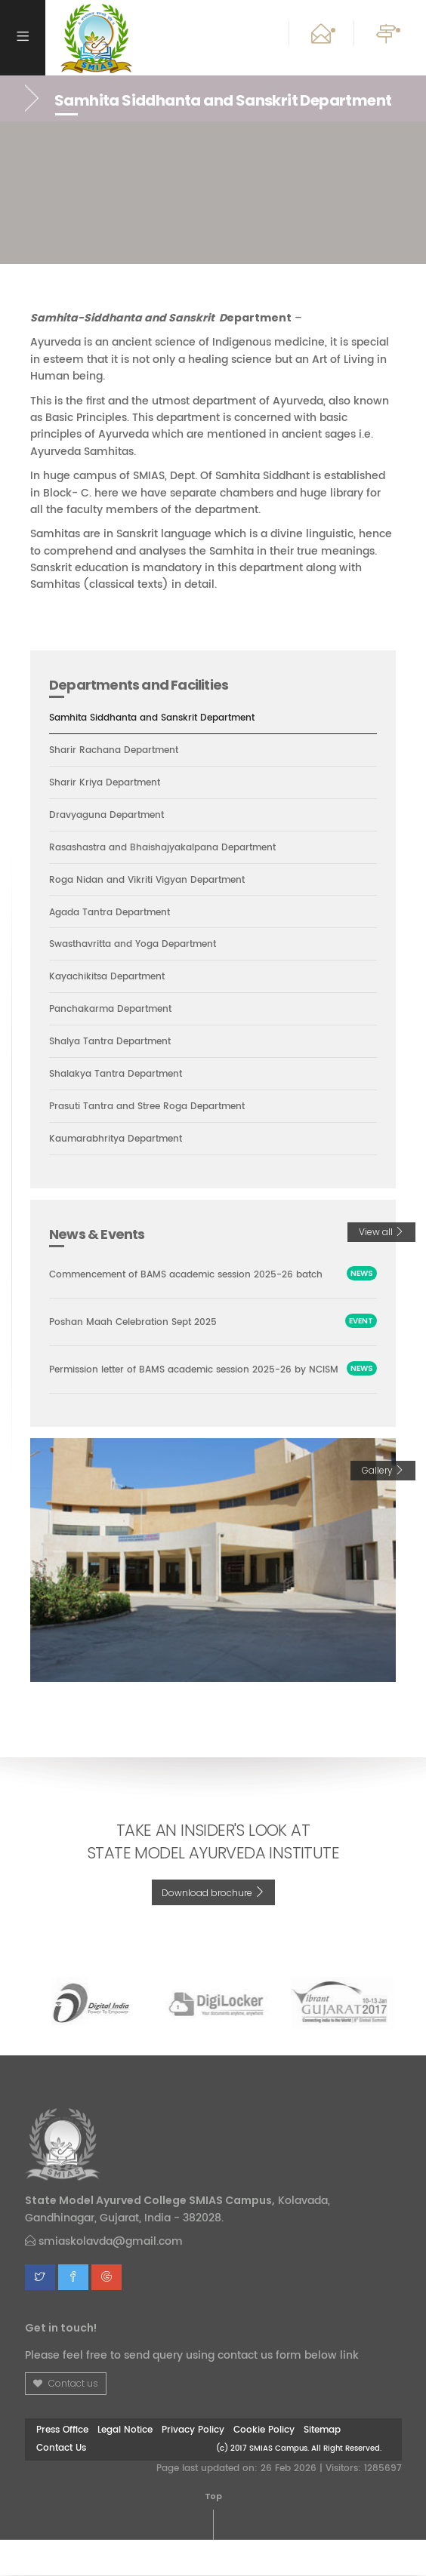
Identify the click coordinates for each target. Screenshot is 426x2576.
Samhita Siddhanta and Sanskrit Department (161, 718)
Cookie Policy (264, 2465)
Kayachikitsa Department (112, 977)
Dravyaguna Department (111, 815)
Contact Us (61, 2483)
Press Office (62, 2465)
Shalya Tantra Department (115, 1042)
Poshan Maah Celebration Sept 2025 (139, 1341)
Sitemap (322, 2465)
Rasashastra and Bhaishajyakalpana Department (172, 848)
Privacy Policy (193, 2465)
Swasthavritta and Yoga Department (141, 945)
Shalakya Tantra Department (121, 1075)
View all (381, 1233)
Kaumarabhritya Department (122, 1140)
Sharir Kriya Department (109, 783)
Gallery (383, 1506)
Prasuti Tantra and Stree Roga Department (155, 1108)
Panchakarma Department (116, 1010)
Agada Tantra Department (115, 913)
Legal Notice (125, 2465)
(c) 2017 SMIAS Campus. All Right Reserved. (298, 2484)
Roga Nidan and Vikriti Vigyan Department (154, 880)
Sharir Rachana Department (119, 750)
